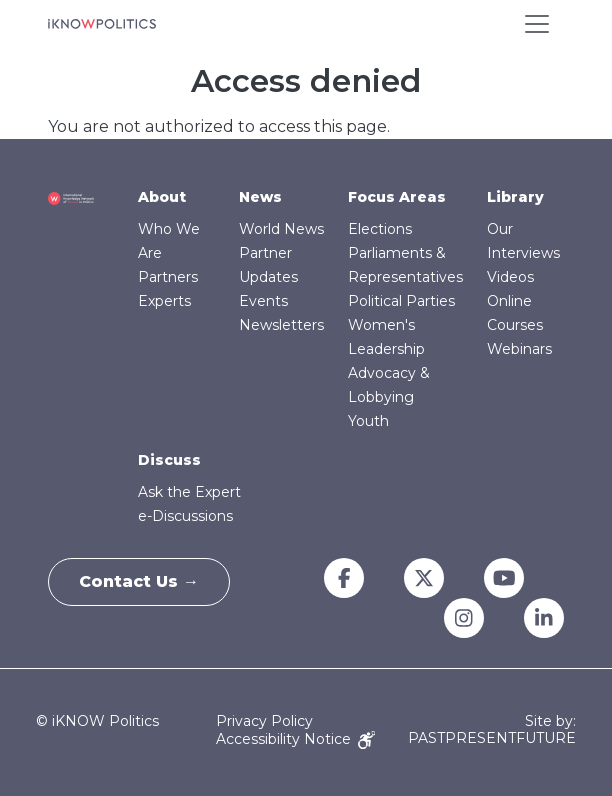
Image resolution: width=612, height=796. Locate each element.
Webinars (519, 349)
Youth (368, 421)
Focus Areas (397, 197)
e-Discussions (185, 516)
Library (515, 197)
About (162, 197)
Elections (380, 229)
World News (281, 229)
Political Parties (401, 301)
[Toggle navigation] (537, 24)
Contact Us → (139, 581)
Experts (164, 301)
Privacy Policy (264, 721)
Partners (168, 277)
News (260, 197)
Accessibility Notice (295, 739)
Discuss (169, 460)
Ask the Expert (189, 492)
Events (263, 301)
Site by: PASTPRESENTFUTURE (492, 730)
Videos (510, 277)
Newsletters (281, 325)
